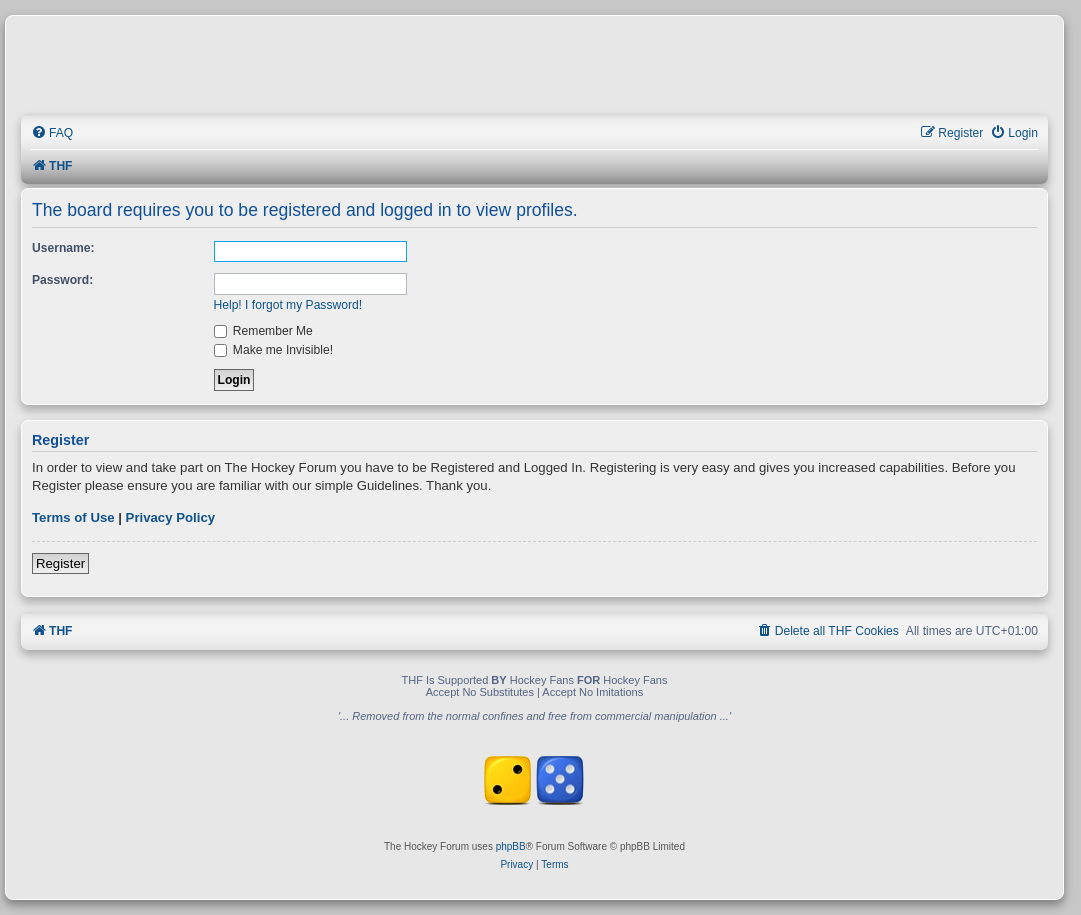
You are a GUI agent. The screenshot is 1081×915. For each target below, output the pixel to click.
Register (60, 563)
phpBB (511, 846)
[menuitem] (52, 133)
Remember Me (263, 331)
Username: (63, 248)
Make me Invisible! (274, 350)
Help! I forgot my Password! (288, 305)
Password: (62, 280)
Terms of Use (73, 517)
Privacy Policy (170, 517)
